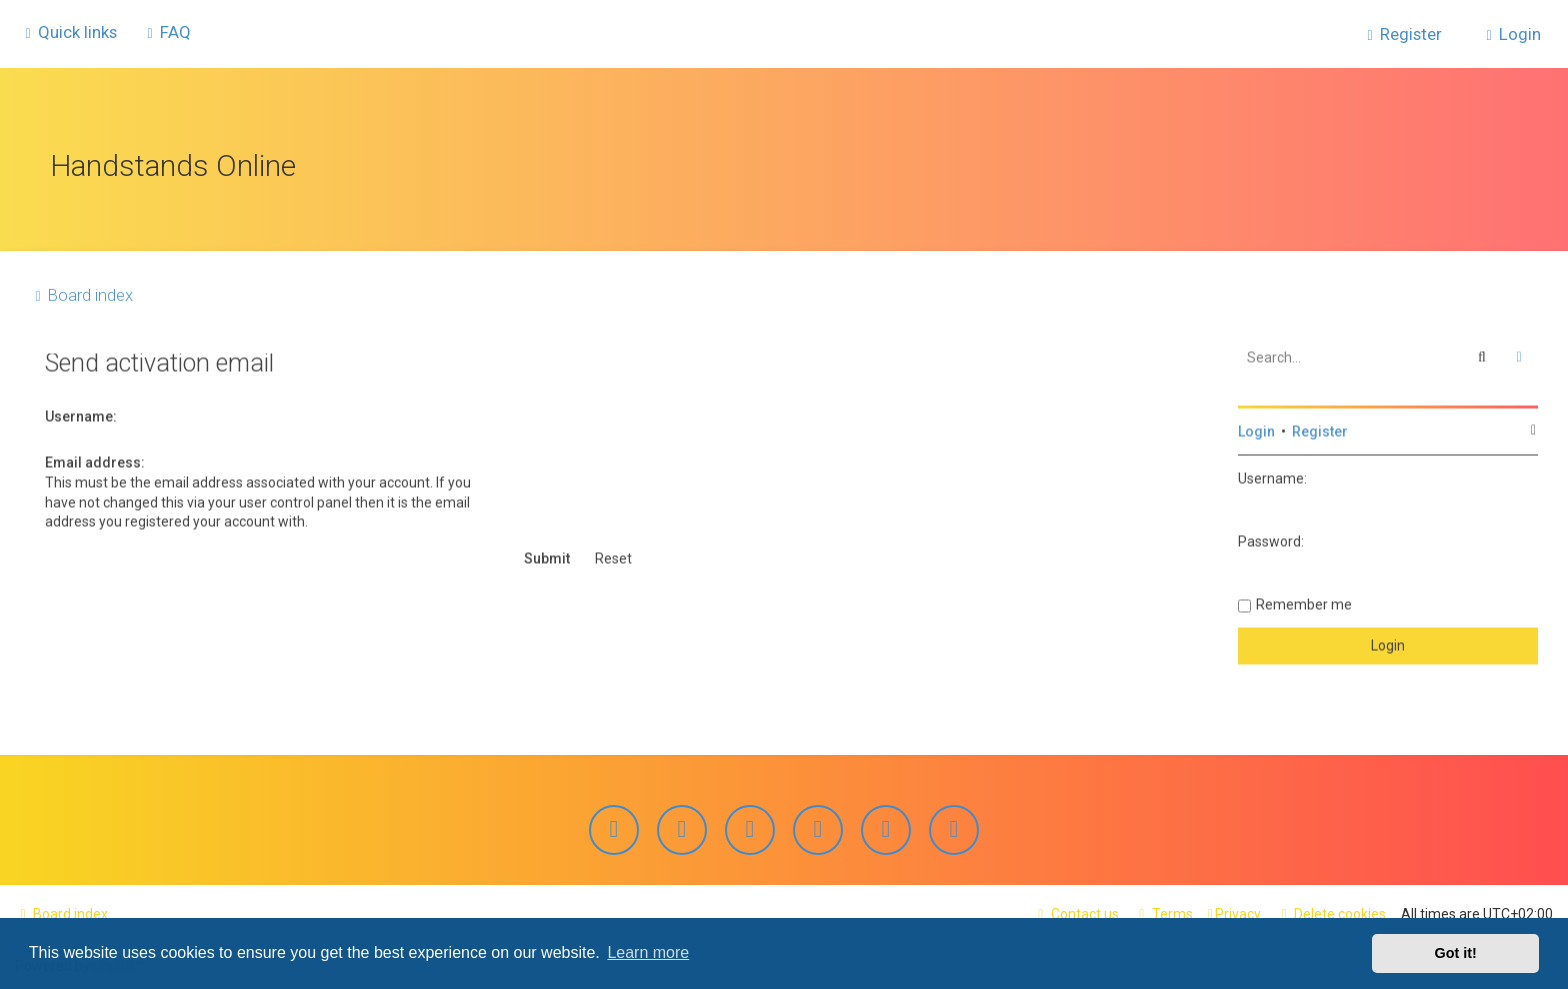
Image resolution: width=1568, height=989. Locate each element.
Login (1256, 427)
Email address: (95, 458)
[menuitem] (166, 31)
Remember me (1304, 600)
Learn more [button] (648, 952)
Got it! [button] (1456, 953)
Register (1320, 427)
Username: (81, 411)
